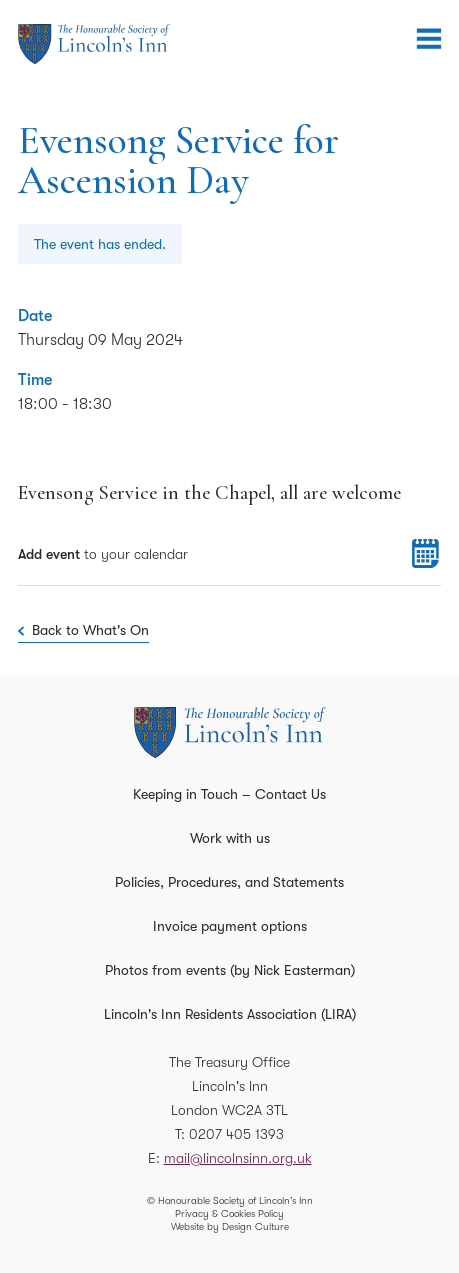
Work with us (230, 838)
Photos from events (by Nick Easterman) (230, 970)
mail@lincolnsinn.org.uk (238, 1158)
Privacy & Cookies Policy (229, 1213)
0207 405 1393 (236, 1134)
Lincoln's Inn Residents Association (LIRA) (230, 1014)
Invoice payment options (230, 926)
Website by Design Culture (230, 1226)
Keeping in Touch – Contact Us (229, 794)
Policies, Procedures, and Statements (229, 882)
